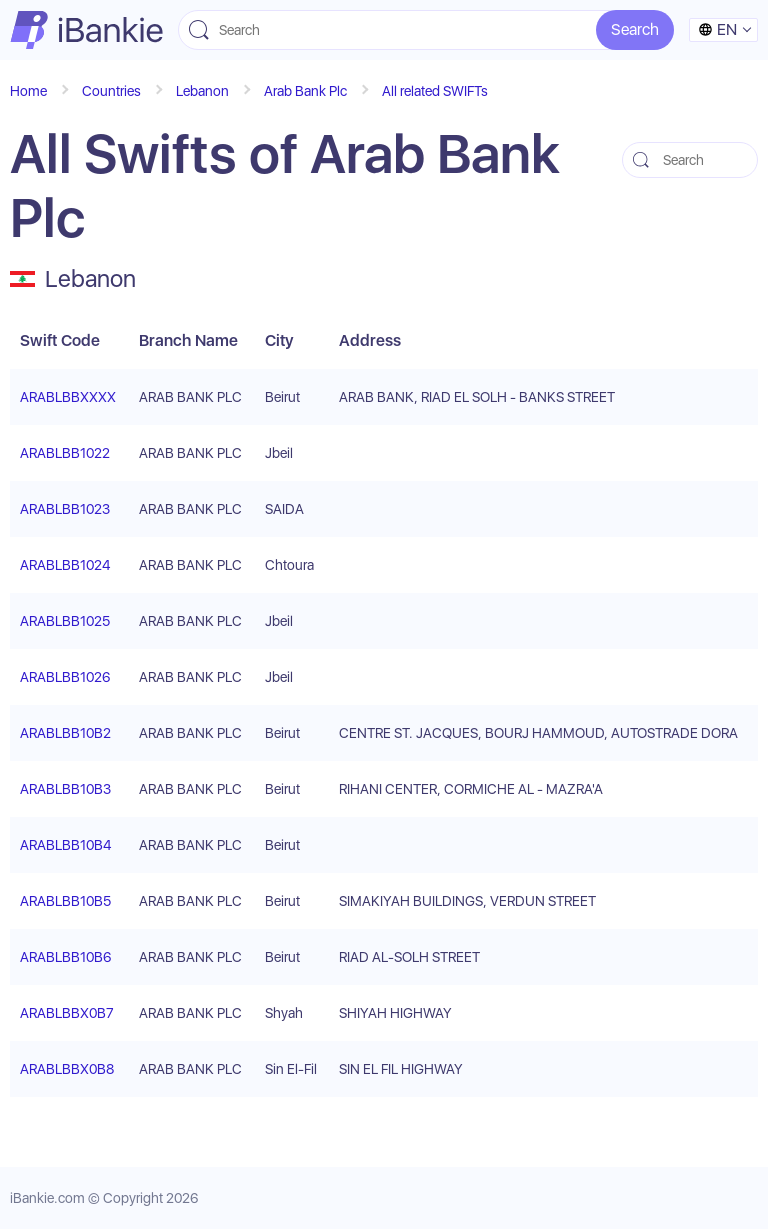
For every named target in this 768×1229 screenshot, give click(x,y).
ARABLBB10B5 (65, 901)
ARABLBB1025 (65, 621)
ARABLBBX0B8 (67, 1069)
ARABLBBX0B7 (67, 1013)
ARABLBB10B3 (65, 789)
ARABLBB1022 (65, 453)
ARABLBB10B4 (65, 845)
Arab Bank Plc (305, 91)
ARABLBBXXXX (68, 397)
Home (28, 91)
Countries (111, 91)
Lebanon (202, 91)
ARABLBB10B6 (65, 957)
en (717, 29)
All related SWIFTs (435, 91)
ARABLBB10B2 (65, 733)
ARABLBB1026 (65, 677)
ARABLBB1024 (65, 565)
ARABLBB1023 (65, 509)
